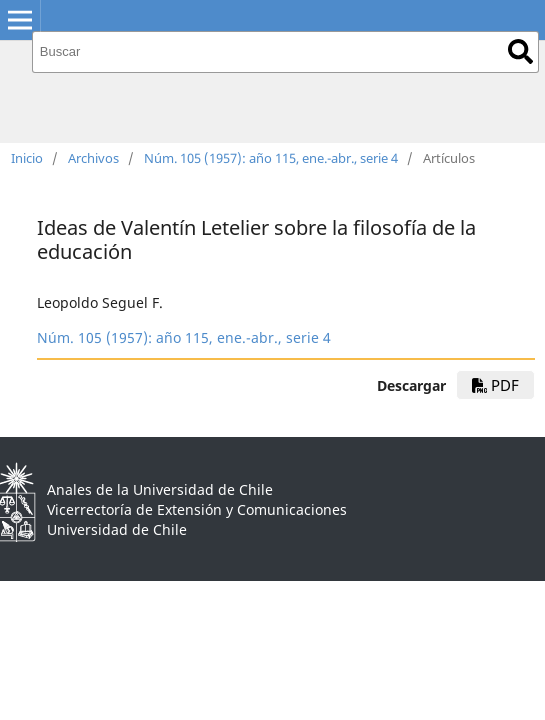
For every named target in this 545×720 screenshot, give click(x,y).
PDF (495, 385)
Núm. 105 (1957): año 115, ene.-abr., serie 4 (271, 158)
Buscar (520, 51)
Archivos (93, 158)
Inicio (27, 158)
